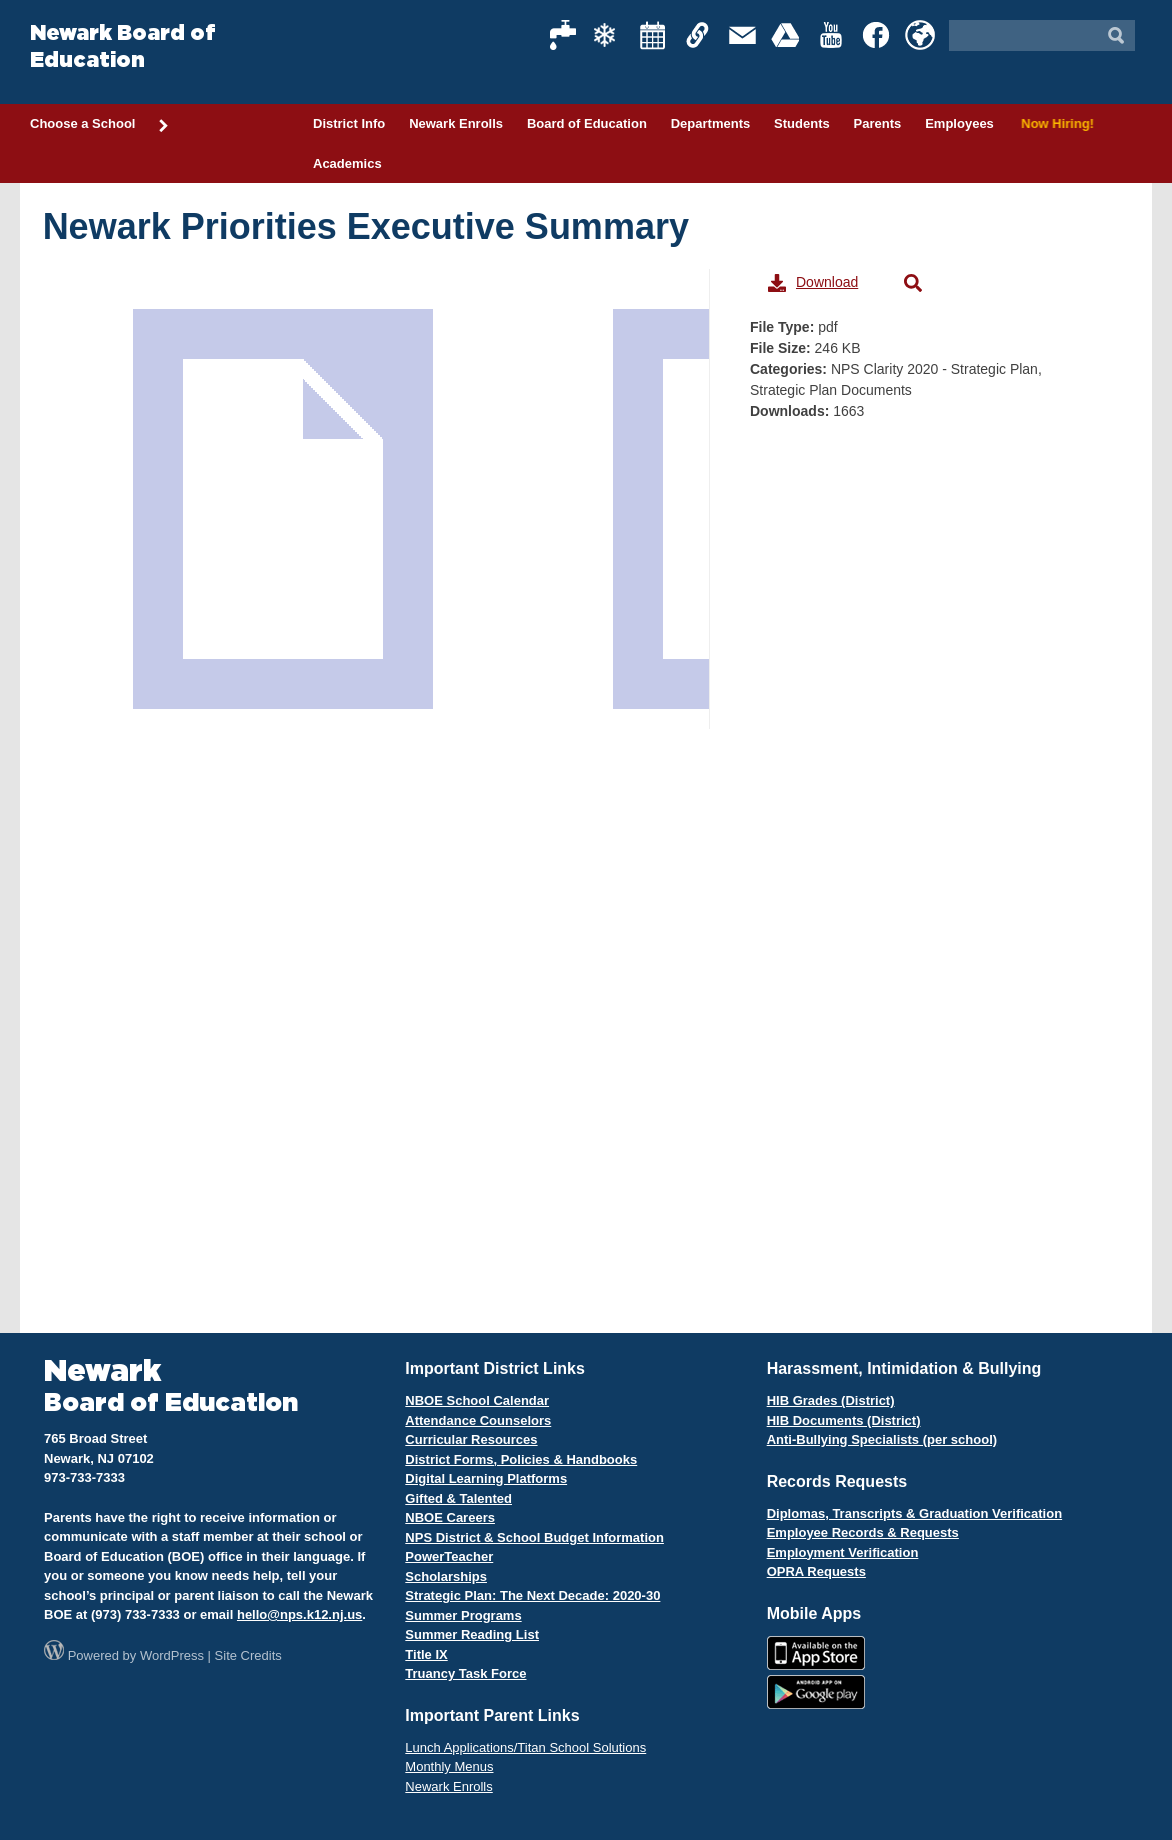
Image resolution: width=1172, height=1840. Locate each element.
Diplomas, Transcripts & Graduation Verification (914, 1513)
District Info (349, 123)
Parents (878, 123)
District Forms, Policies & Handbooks (521, 1459)
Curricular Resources (471, 1439)
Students (802, 123)
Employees (959, 123)
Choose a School (100, 125)
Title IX (426, 1654)
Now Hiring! (1054, 123)
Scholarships (446, 1576)
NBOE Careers (450, 1517)
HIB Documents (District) (844, 1420)
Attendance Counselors (478, 1420)
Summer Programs (463, 1615)
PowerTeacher (449, 1556)
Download (813, 283)
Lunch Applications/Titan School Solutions (525, 1747)
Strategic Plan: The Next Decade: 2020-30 (532, 1595)
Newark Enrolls (456, 123)
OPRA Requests (816, 1571)
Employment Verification (843, 1552)
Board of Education (587, 123)
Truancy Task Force (465, 1673)
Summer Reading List (472, 1634)
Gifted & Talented (458, 1498)
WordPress (172, 1655)
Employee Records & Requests (863, 1532)
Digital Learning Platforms (486, 1478)
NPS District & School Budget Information (534, 1537)
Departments (710, 123)
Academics (347, 163)
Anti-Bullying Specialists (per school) (882, 1439)
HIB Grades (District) (831, 1400)
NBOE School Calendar (477, 1400)
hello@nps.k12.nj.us (299, 1614)
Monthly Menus (449, 1766)
